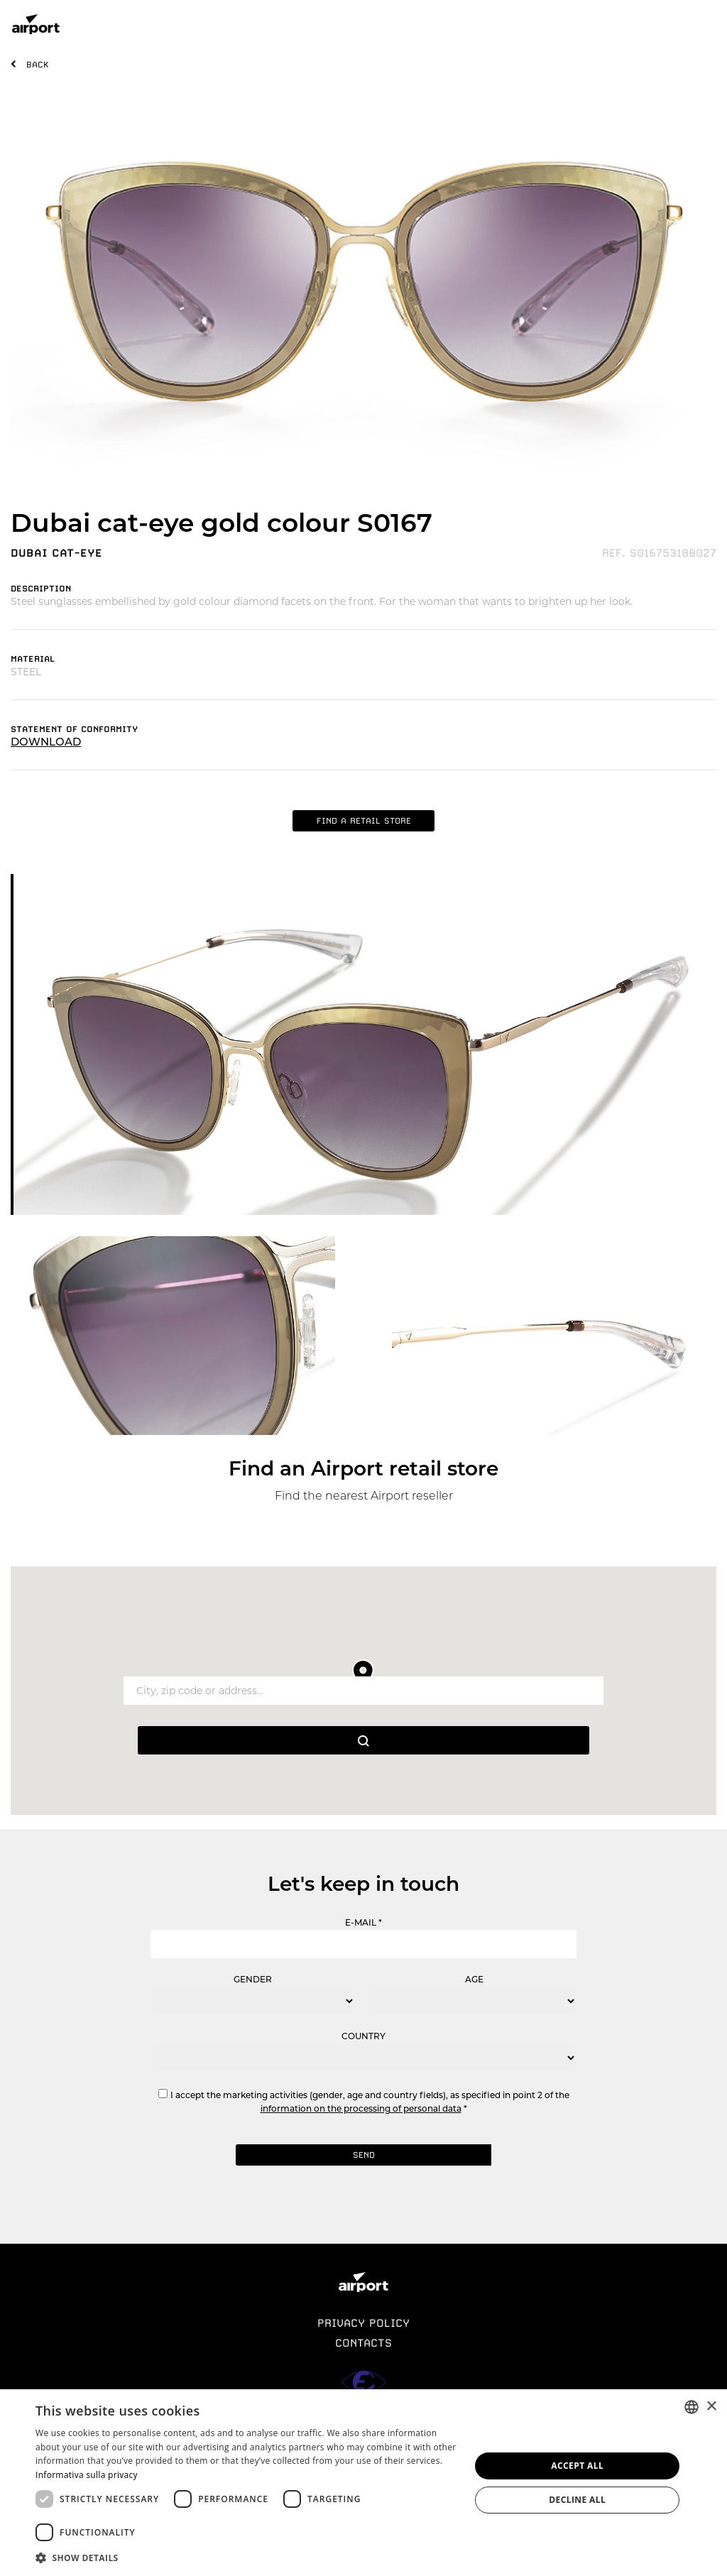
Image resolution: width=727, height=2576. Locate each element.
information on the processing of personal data (361, 2108)
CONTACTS (363, 2343)
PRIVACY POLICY (363, 2323)
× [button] (711, 2406)
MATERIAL (33, 659)
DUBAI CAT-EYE (56, 553)
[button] (246, 2557)
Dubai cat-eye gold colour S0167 (221, 522)
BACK (37, 65)
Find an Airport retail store (363, 1468)
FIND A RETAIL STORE (364, 821)
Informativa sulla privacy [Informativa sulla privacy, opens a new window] (86, 2475)
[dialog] (363, 2482)
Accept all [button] (577, 2466)
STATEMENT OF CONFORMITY (74, 729)
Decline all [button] (577, 2500)
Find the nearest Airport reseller (364, 1495)
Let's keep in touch (363, 1884)
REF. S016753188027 (659, 553)
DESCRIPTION (41, 589)
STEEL (26, 671)
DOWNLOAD (46, 741)
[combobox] (691, 2407)
